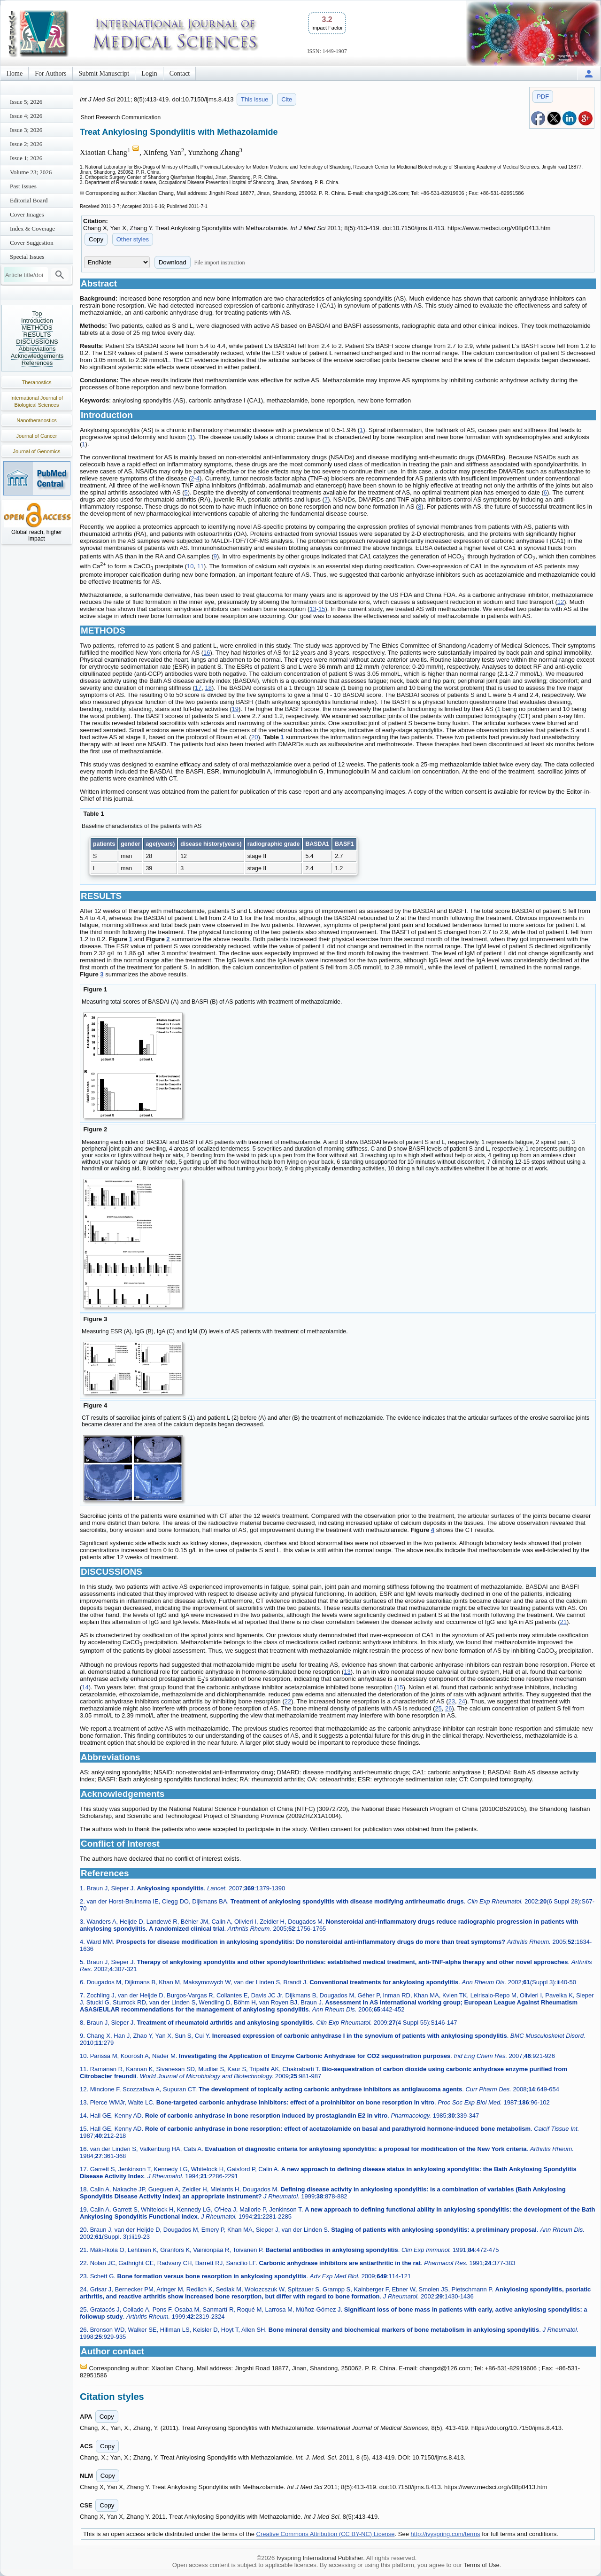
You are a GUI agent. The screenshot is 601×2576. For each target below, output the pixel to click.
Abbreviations (37, 348)
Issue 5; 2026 (26, 101)
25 (438, 1708)
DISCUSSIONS (37, 341)
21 (563, 1621)
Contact (180, 73)
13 (312, 608)
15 (321, 608)
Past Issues (23, 186)
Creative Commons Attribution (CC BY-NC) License (325, 2533)
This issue (255, 99)
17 (198, 687)
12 (560, 601)
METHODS (37, 327)
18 (208, 687)
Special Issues (27, 256)
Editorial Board (29, 200)
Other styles (132, 239)
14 (85, 1687)
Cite (286, 99)
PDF (543, 96)
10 (190, 566)
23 (451, 1701)
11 (200, 566)
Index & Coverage (32, 228)
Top (37, 313)
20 (254, 737)
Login (149, 73)
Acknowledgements (37, 355)
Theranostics (37, 382)
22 (288, 1701)
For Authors (50, 73)
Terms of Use (481, 2564)
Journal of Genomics (37, 451)
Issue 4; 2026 (26, 115)
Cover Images (27, 214)
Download (172, 262)
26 (448, 1708)
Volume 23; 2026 (31, 172)
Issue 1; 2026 (26, 158)
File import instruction (219, 262)
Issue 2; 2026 (26, 143)
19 (234, 708)
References (37, 362)
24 (461, 1701)
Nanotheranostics (36, 420)
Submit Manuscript (104, 73)
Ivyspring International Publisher (320, 2557)
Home (15, 73)
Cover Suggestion (32, 242)
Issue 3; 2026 (26, 129)
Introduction (37, 320)
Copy (96, 239)
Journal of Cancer (36, 436)
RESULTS (37, 334)
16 (206, 652)
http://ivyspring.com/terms (445, 2533)
